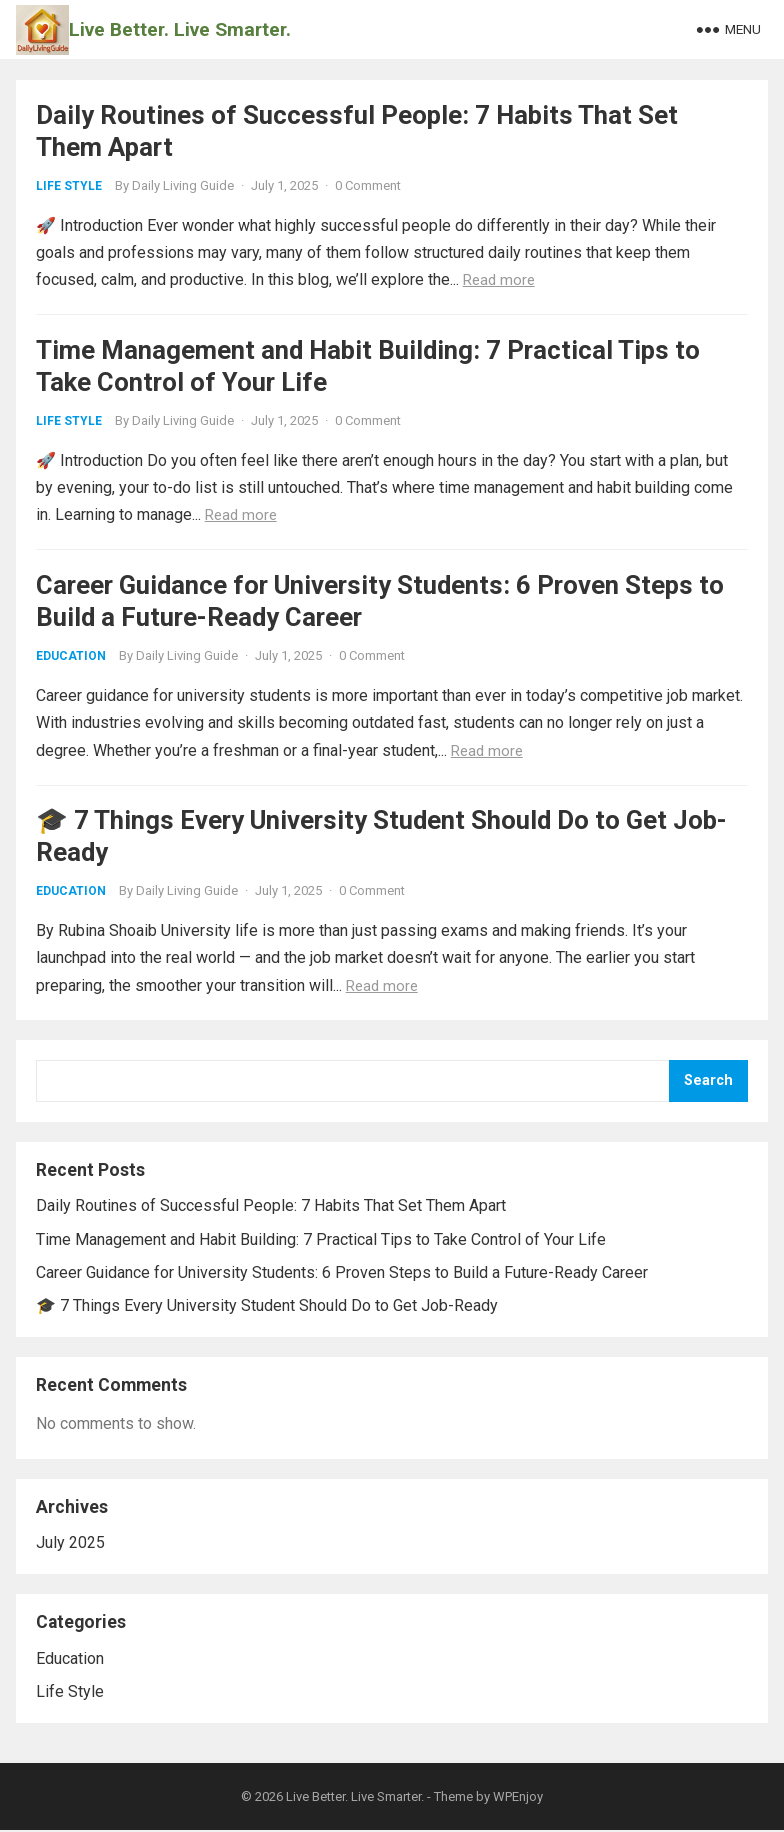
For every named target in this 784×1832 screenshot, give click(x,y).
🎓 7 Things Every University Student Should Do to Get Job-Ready (267, 1306)
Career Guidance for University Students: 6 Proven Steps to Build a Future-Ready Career (342, 1273)
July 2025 (70, 1543)
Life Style (69, 186)
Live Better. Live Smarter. (180, 29)
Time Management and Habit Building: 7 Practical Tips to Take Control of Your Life (321, 1240)
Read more (499, 280)
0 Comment (368, 185)
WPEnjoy (518, 1798)
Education (71, 657)
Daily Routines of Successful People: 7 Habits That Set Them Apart (271, 1207)
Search (708, 1081)
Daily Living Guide (183, 185)
